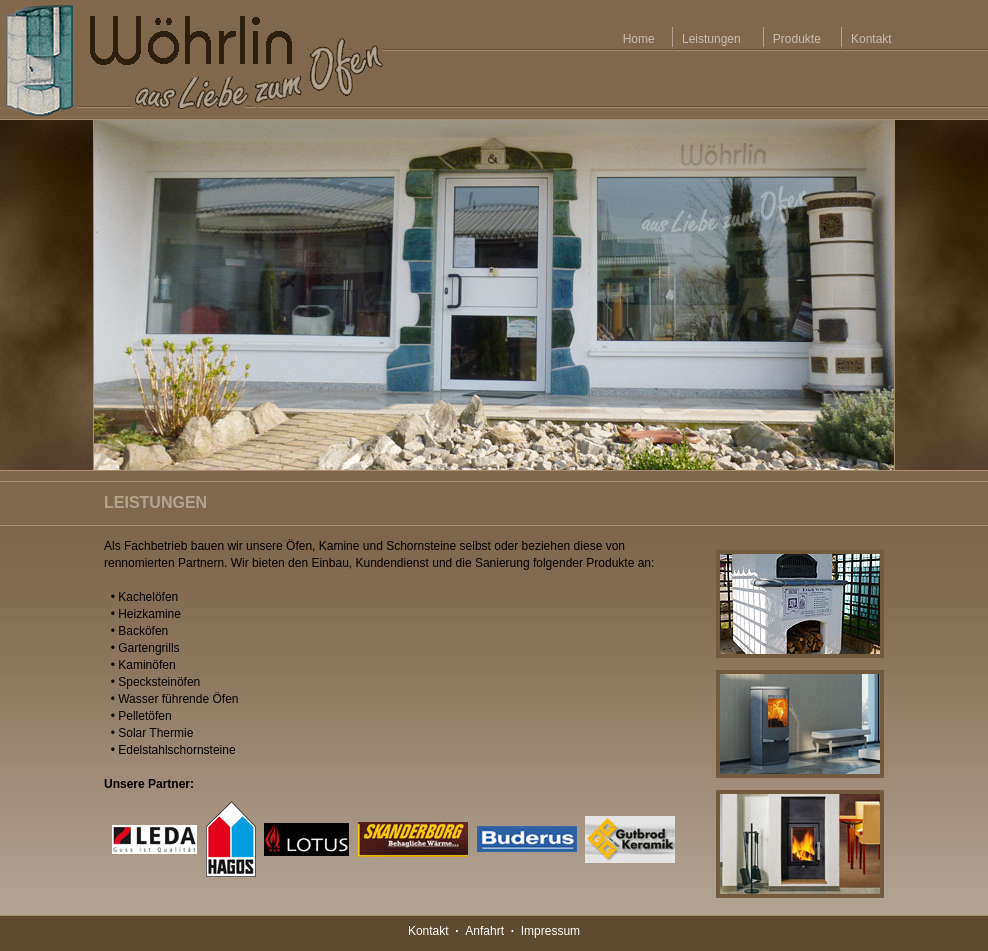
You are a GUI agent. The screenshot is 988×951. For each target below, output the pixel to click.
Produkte (796, 39)
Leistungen (711, 39)
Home (638, 39)
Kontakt (871, 39)
